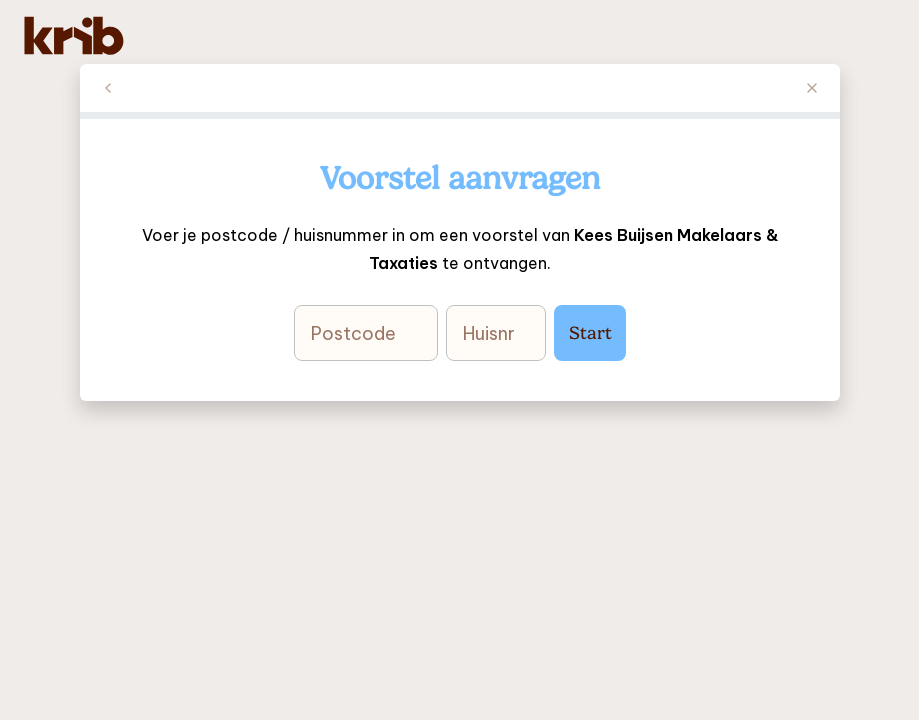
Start (589, 333)
